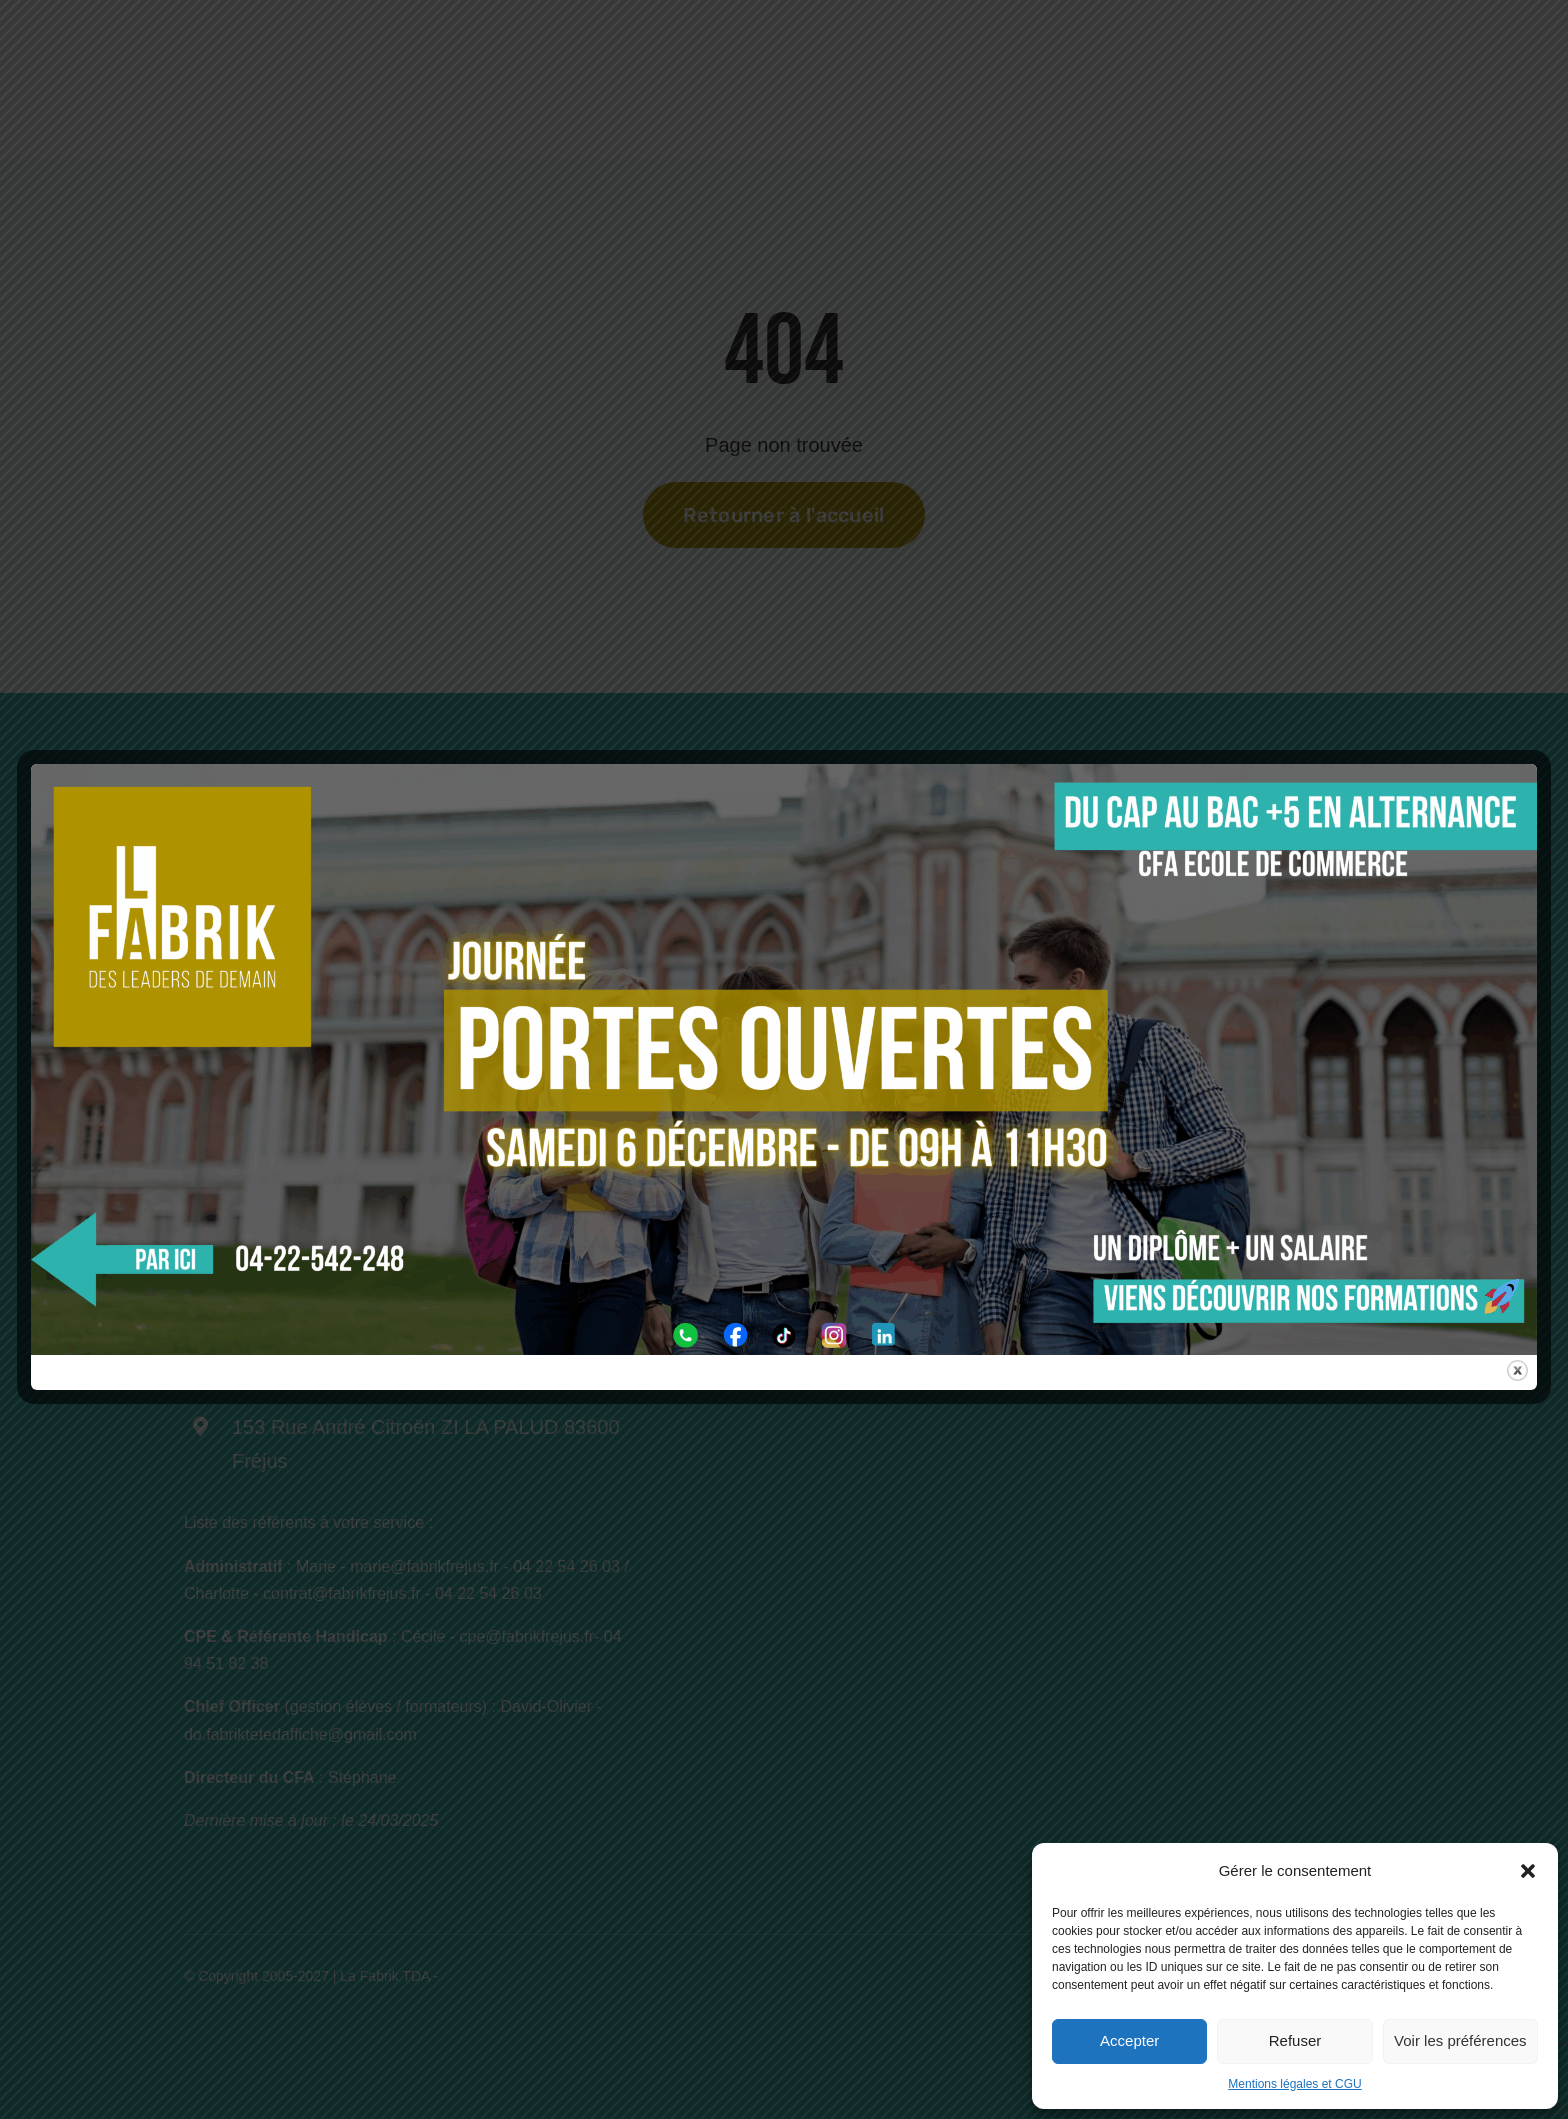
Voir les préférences (1460, 2040)
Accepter (1129, 2040)
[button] (1528, 1871)
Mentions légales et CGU (1294, 2084)
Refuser (1295, 2040)
